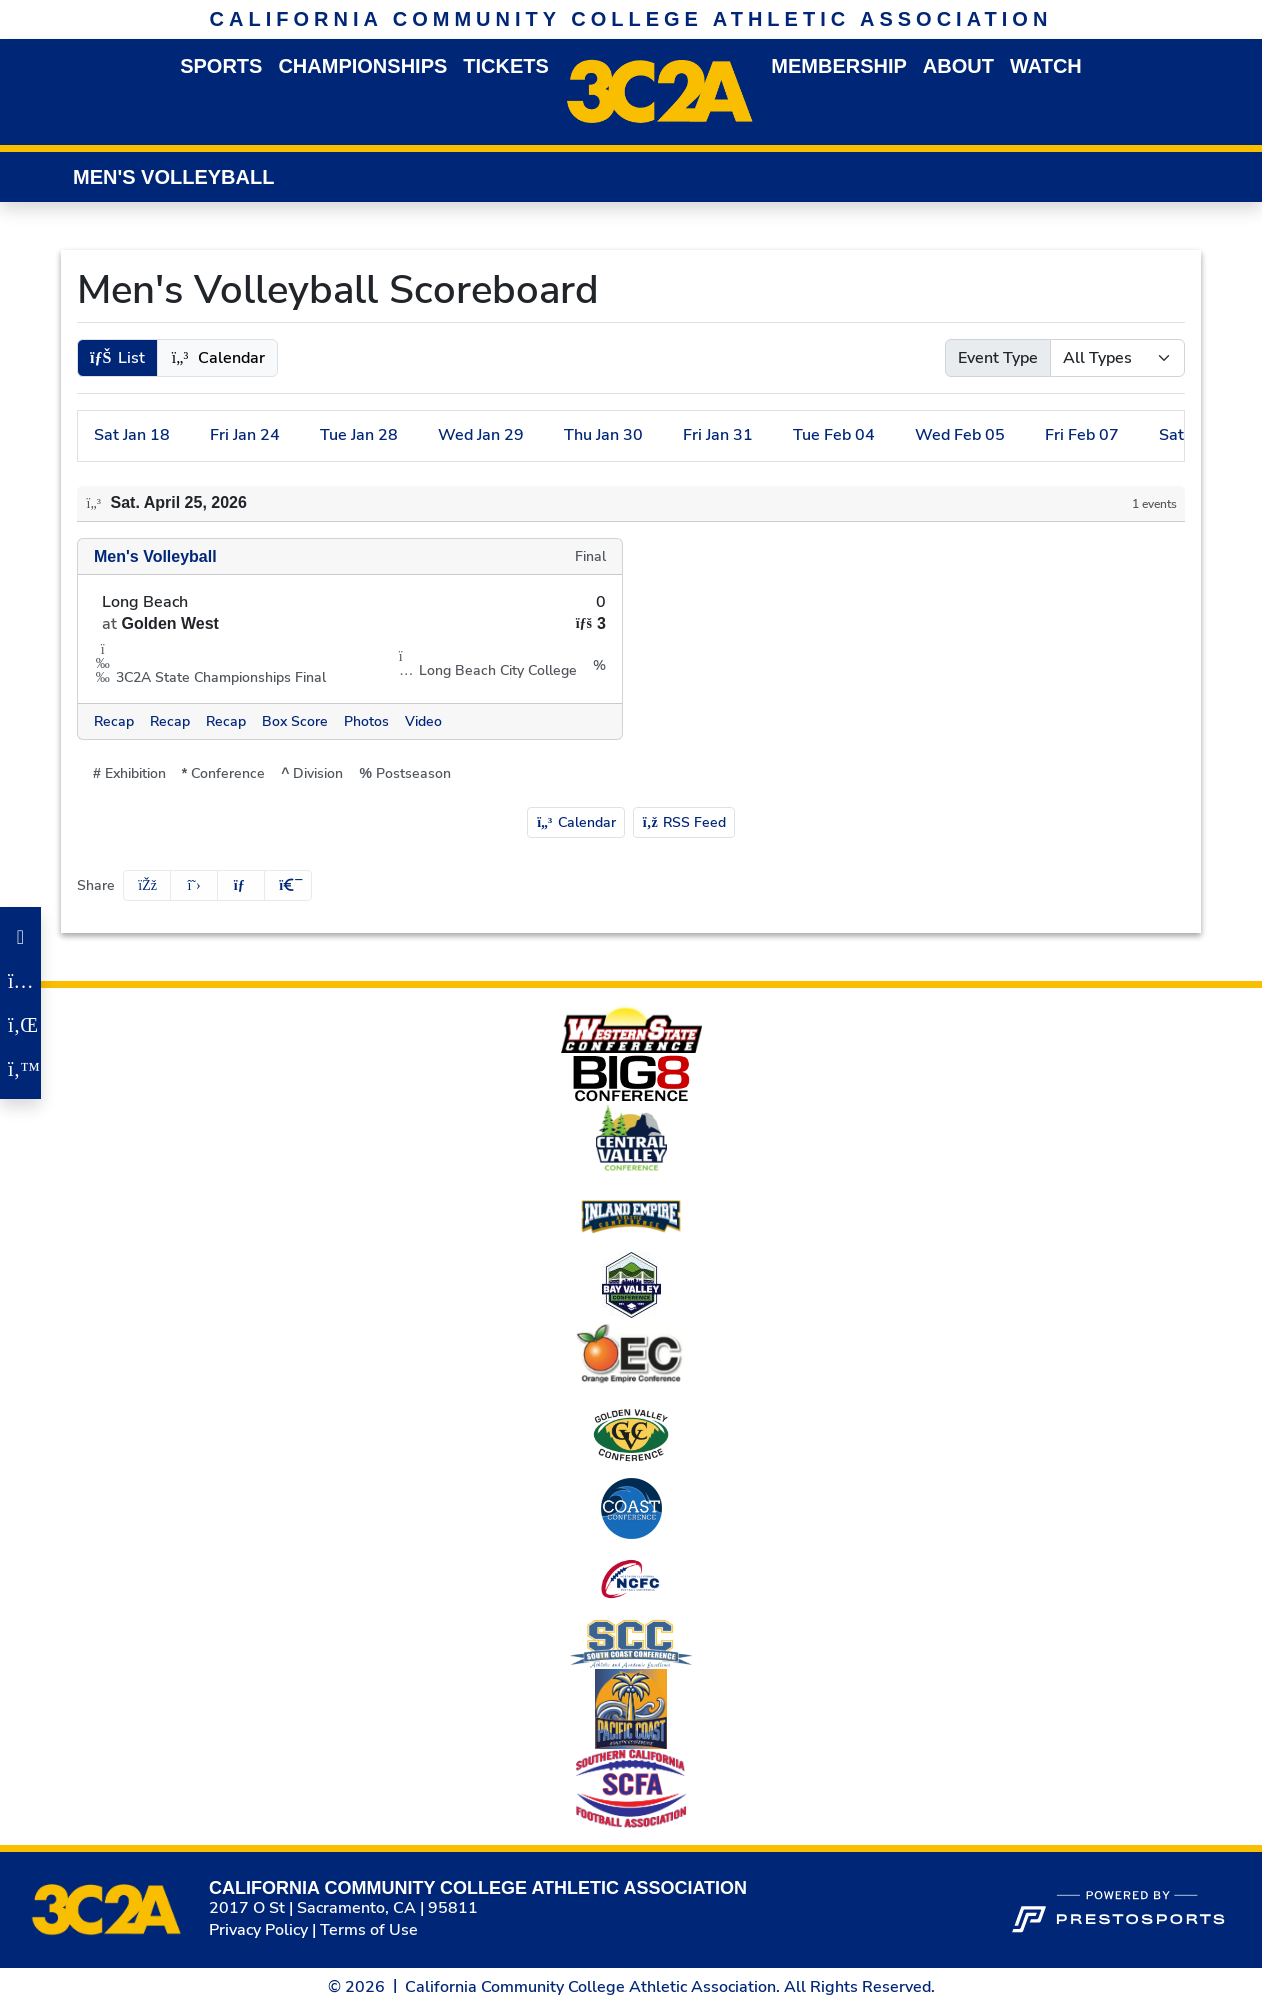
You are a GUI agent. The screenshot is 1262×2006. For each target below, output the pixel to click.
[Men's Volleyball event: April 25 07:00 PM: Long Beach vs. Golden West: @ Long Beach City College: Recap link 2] (170, 721)
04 (834, 435)
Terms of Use (369, 1930)
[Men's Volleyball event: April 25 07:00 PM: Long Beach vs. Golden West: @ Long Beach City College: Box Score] (295, 721)
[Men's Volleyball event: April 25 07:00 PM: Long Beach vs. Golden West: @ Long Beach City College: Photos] (366, 721)
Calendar (576, 822)
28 (359, 435)
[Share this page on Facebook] (147, 885)
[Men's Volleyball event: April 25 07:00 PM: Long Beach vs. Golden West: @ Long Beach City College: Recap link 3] (226, 721)
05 (960, 435)
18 (132, 435)
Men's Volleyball (173, 177)
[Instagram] (20, 981)
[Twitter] (20, 1069)
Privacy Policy (258, 1930)
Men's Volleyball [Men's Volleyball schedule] (155, 556)
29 (481, 435)
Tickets (506, 66)
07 (1082, 435)
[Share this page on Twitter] (194, 885)
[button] (221, 66)
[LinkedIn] (20, 1025)
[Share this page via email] (241, 885)
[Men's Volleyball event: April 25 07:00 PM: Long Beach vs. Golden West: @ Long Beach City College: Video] (423, 721)
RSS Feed (684, 822)
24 (245, 435)
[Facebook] (20, 937)
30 (603, 435)
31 (718, 435)
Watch (1046, 66)
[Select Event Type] (1117, 358)
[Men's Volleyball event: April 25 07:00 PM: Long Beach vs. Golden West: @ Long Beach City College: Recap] (114, 721)
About (958, 66)
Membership (839, 66)
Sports (221, 66)
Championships (362, 66)
